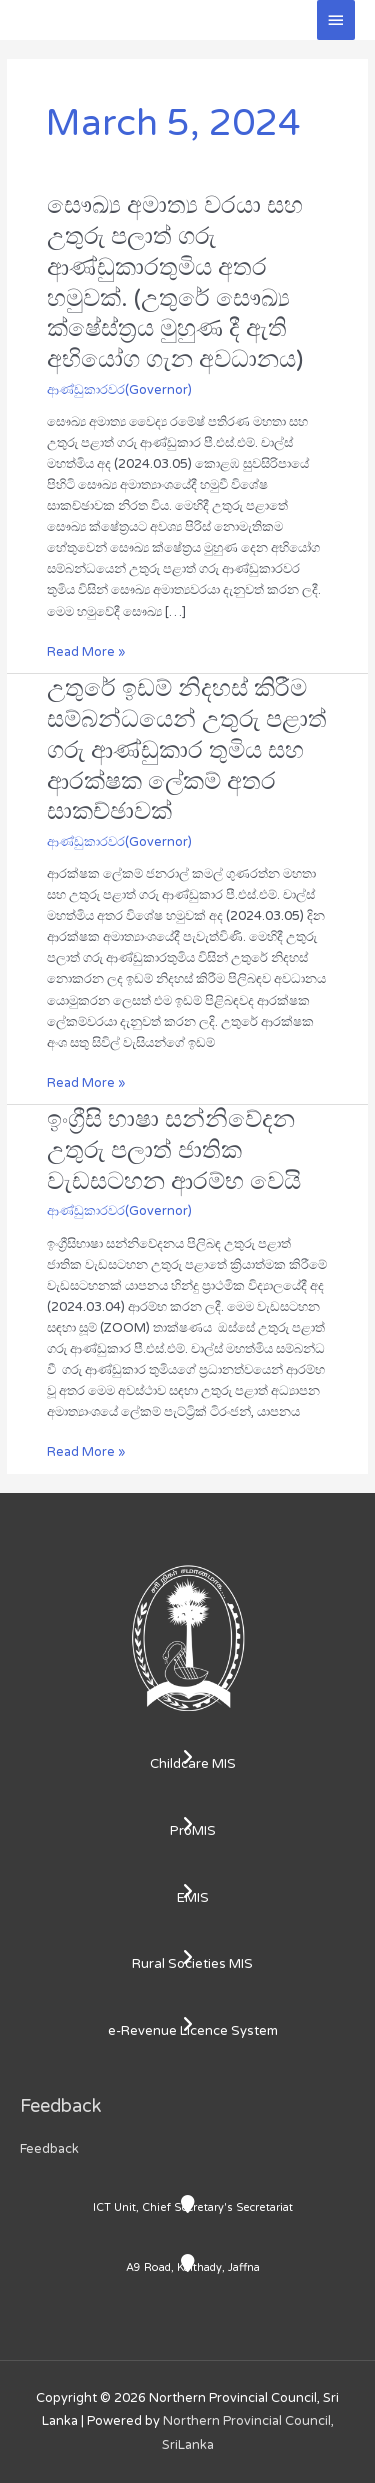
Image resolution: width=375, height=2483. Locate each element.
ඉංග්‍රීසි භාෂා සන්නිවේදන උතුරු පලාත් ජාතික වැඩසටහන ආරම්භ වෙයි (174, 1150)
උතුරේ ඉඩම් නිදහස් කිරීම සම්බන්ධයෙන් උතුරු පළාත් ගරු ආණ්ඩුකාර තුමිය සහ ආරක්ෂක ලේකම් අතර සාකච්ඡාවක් (187, 750)
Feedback (49, 2149)
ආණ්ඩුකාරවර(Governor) (119, 390)
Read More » (86, 651)
